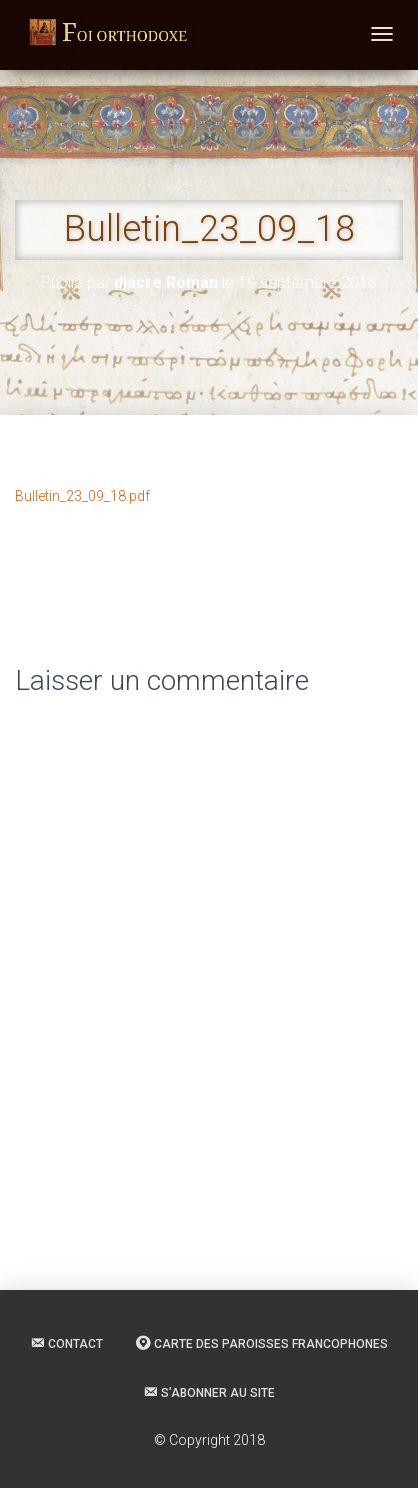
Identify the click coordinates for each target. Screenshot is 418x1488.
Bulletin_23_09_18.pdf (82, 496)
